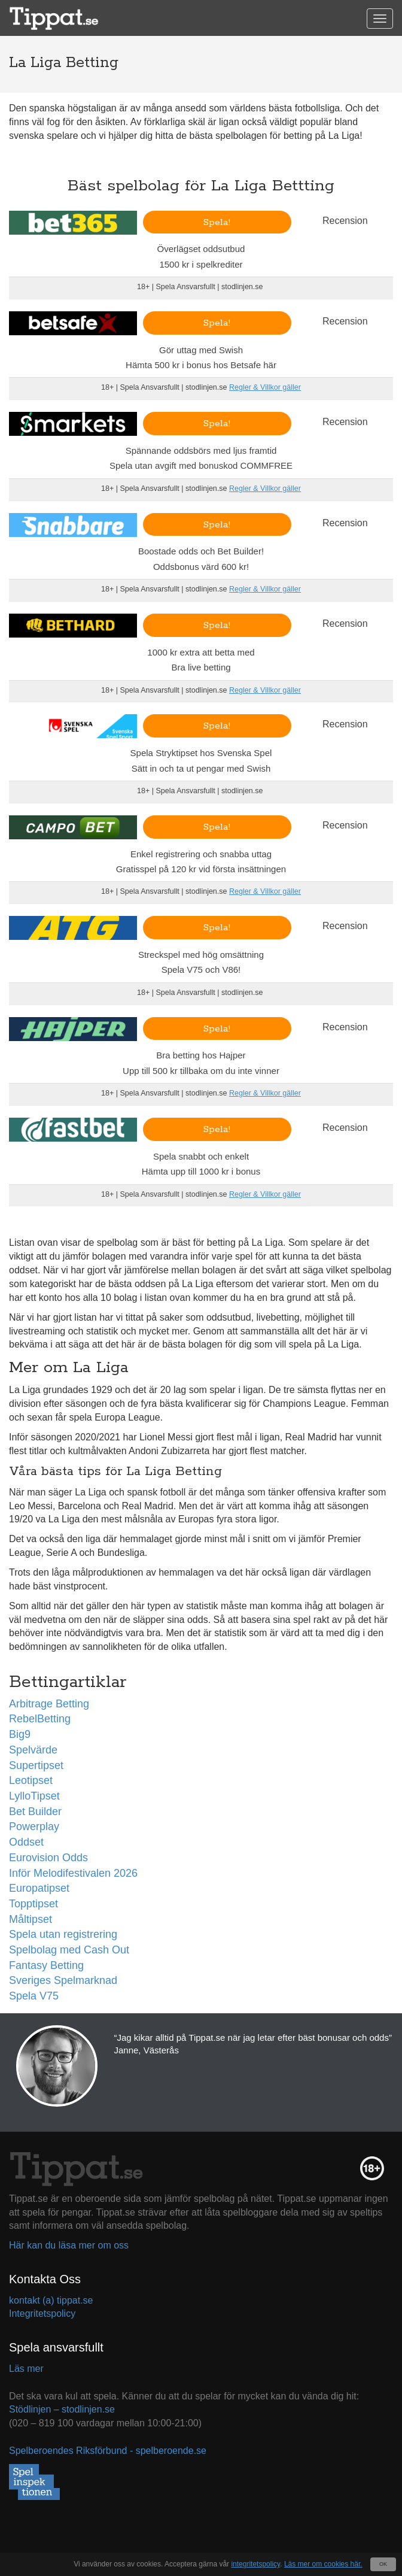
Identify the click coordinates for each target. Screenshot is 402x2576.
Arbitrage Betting (49, 1704)
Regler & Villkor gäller (265, 387)
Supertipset (36, 1765)
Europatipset (39, 1888)
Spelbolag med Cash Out (69, 1950)
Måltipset (30, 1919)
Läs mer (26, 2368)
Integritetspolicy (42, 2313)
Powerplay (34, 1826)
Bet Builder (35, 1812)
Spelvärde (33, 1750)
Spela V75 (34, 1996)
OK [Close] (383, 2564)
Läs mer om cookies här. (323, 2564)
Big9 (20, 1734)
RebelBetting (40, 1719)
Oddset (26, 1842)
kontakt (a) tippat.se (51, 2300)
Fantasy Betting (46, 1965)
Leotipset (31, 1780)
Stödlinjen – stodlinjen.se (62, 2409)
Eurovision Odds (48, 1858)
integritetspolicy (255, 2564)
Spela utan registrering (63, 1934)
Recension (345, 221)
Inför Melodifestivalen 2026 (73, 1873)
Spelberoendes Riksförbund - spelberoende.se (107, 2450)
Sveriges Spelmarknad (63, 1980)
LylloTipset (34, 1796)
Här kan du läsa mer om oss (69, 2245)
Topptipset (33, 1904)
